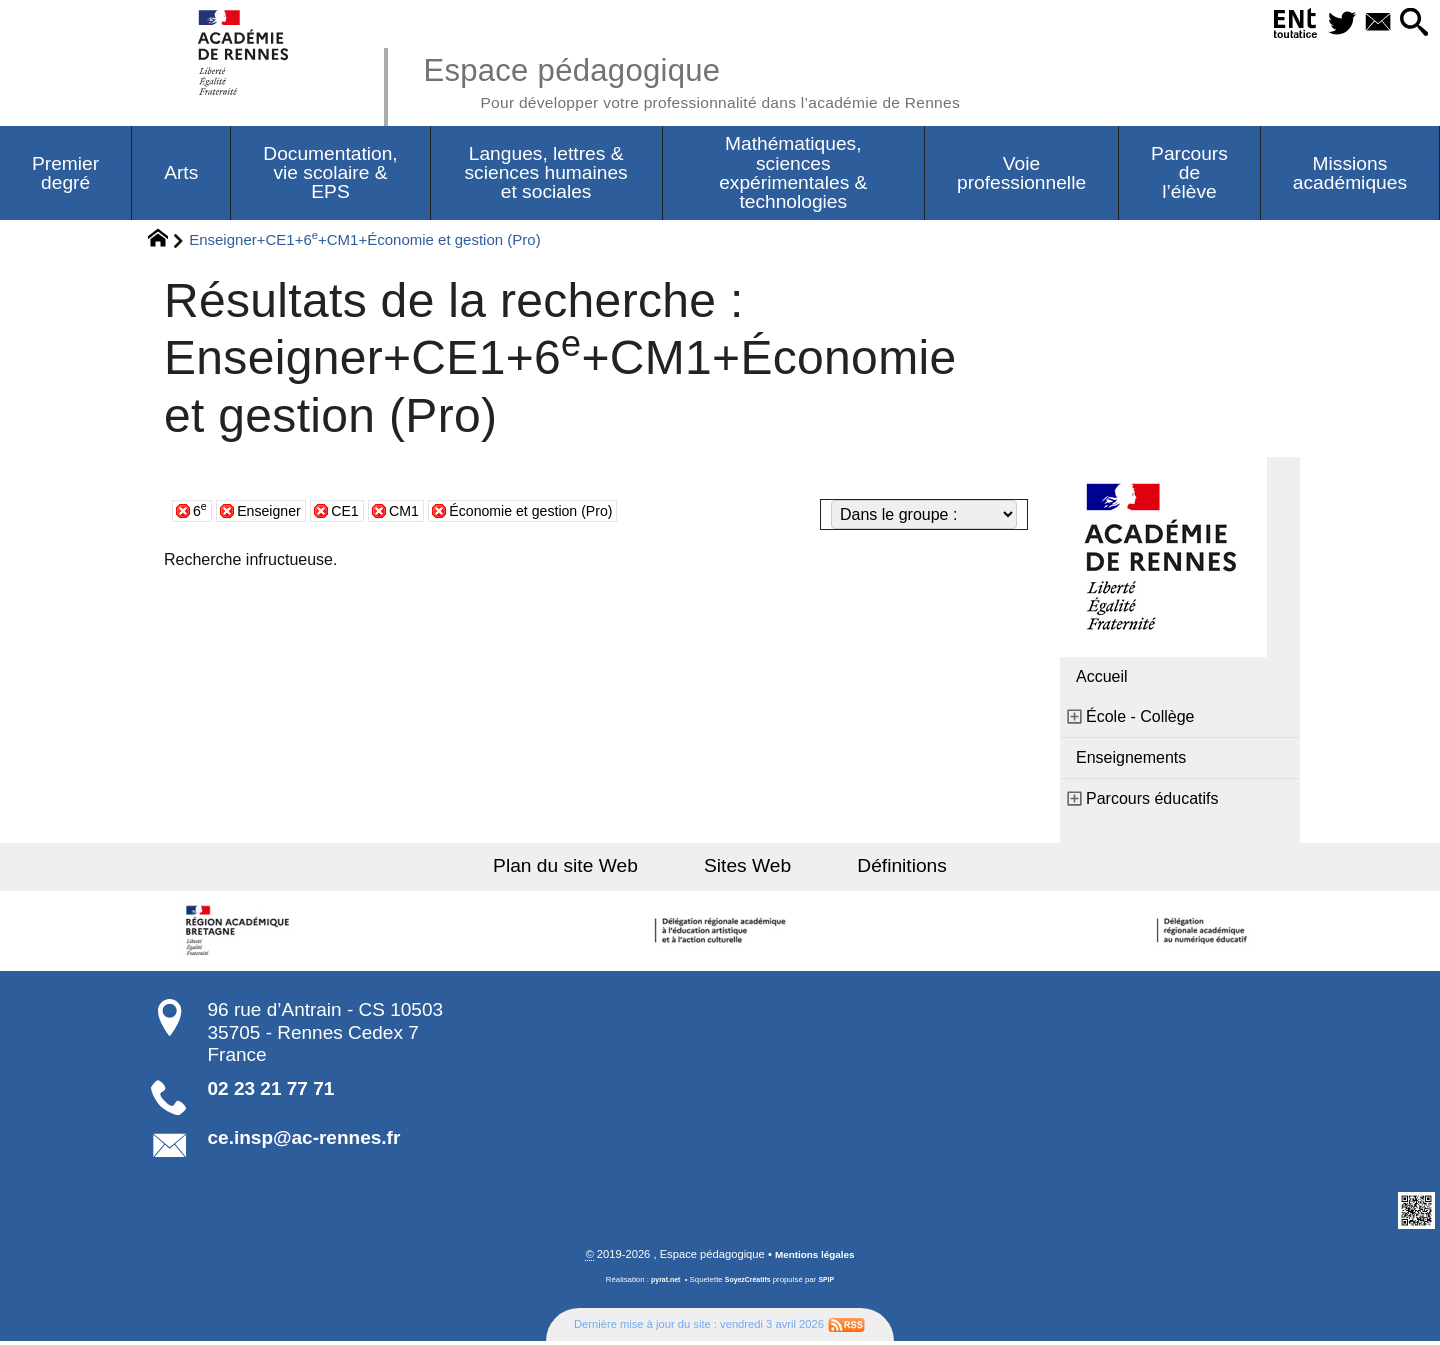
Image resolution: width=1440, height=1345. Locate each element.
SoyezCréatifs (749, 1283)
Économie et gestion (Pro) (559, 513)
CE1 (357, 513)
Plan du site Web (588, 868)
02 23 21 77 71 (271, 1091)
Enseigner (275, 513)
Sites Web (747, 868)
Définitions (880, 868)
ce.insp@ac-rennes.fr (304, 1140)
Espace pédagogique (727, 80)
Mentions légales (815, 1258)
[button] (1410, 23)
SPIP (831, 1283)
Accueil (1102, 679)
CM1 (420, 513)
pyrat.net (661, 1283)
